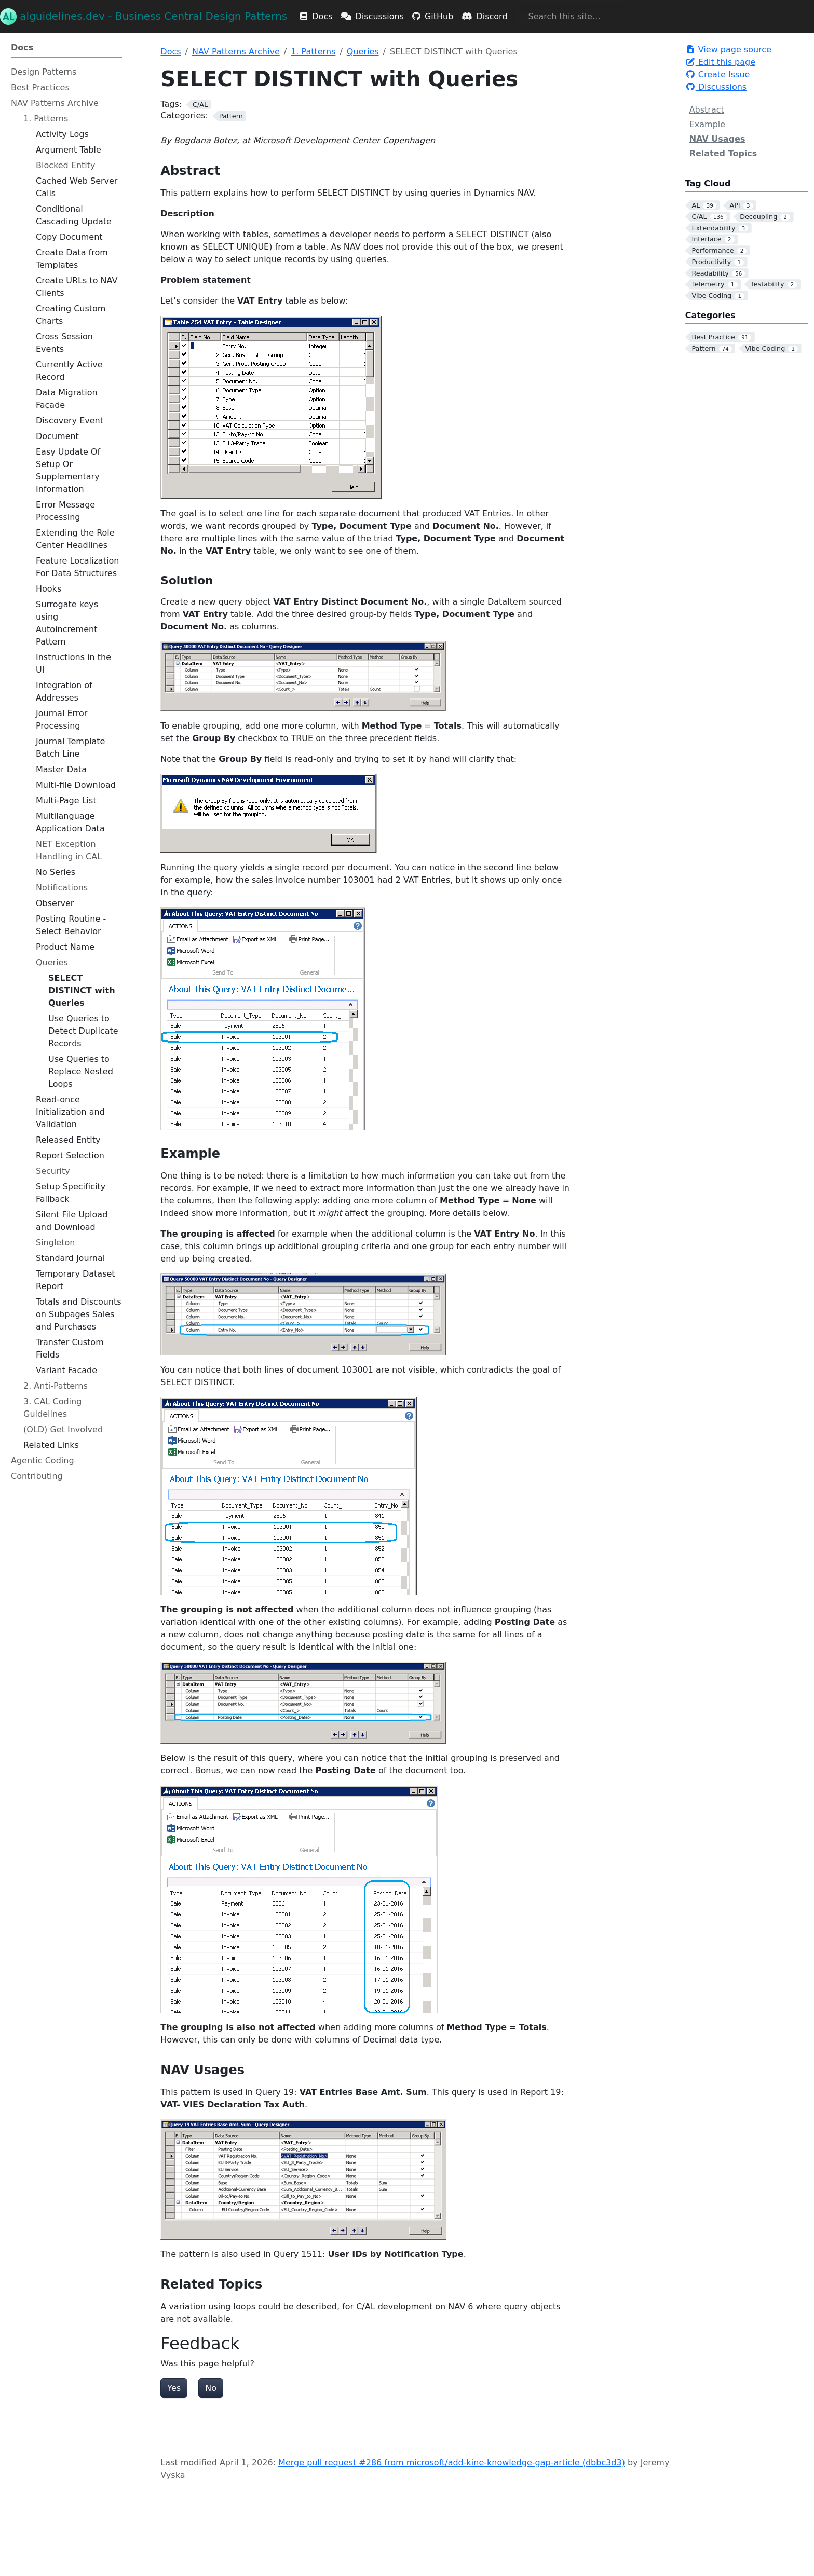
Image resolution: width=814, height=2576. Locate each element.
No (210, 2388)
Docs (170, 52)
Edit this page (720, 62)
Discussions (716, 87)
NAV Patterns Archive (236, 52)
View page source (728, 49)
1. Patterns (313, 52)
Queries (363, 52)
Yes (174, 2388)
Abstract (706, 110)
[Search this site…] (570, 16)
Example (707, 124)
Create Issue (717, 74)
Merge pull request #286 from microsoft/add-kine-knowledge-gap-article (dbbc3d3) (451, 2463)
